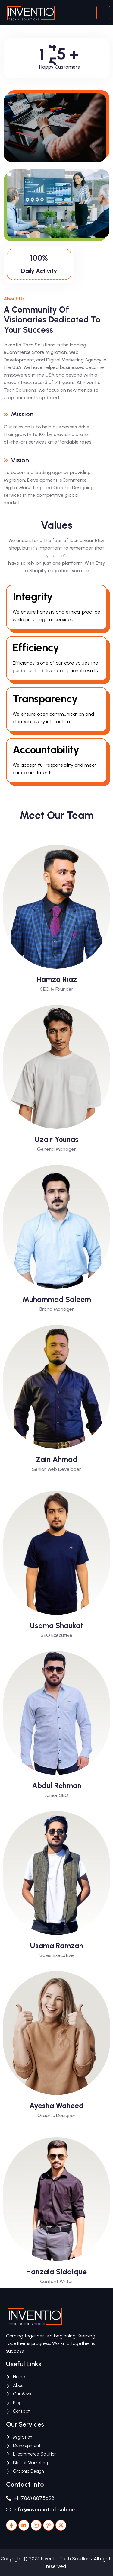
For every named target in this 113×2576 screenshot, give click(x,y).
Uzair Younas (56, 1139)
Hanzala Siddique (56, 2271)
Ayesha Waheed (56, 2105)
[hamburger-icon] (103, 12)
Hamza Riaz (56, 979)
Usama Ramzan (56, 1945)
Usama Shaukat (56, 1625)
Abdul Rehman (56, 1785)
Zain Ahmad (56, 1459)
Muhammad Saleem (56, 1299)
